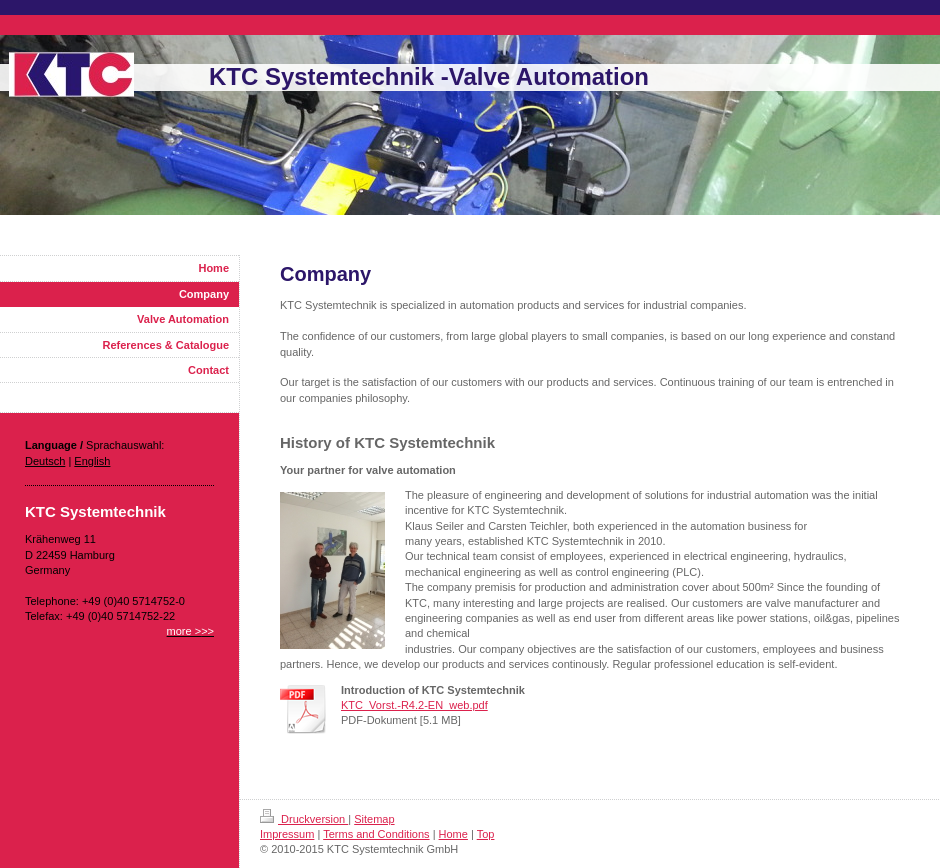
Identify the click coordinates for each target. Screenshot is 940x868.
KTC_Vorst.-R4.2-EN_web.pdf (414, 705)
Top (486, 834)
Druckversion (304, 819)
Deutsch (45, 461)
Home (453, 834)
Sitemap (374, 819)
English (92, 461)
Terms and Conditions (376, 834)
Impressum (287, 834)
